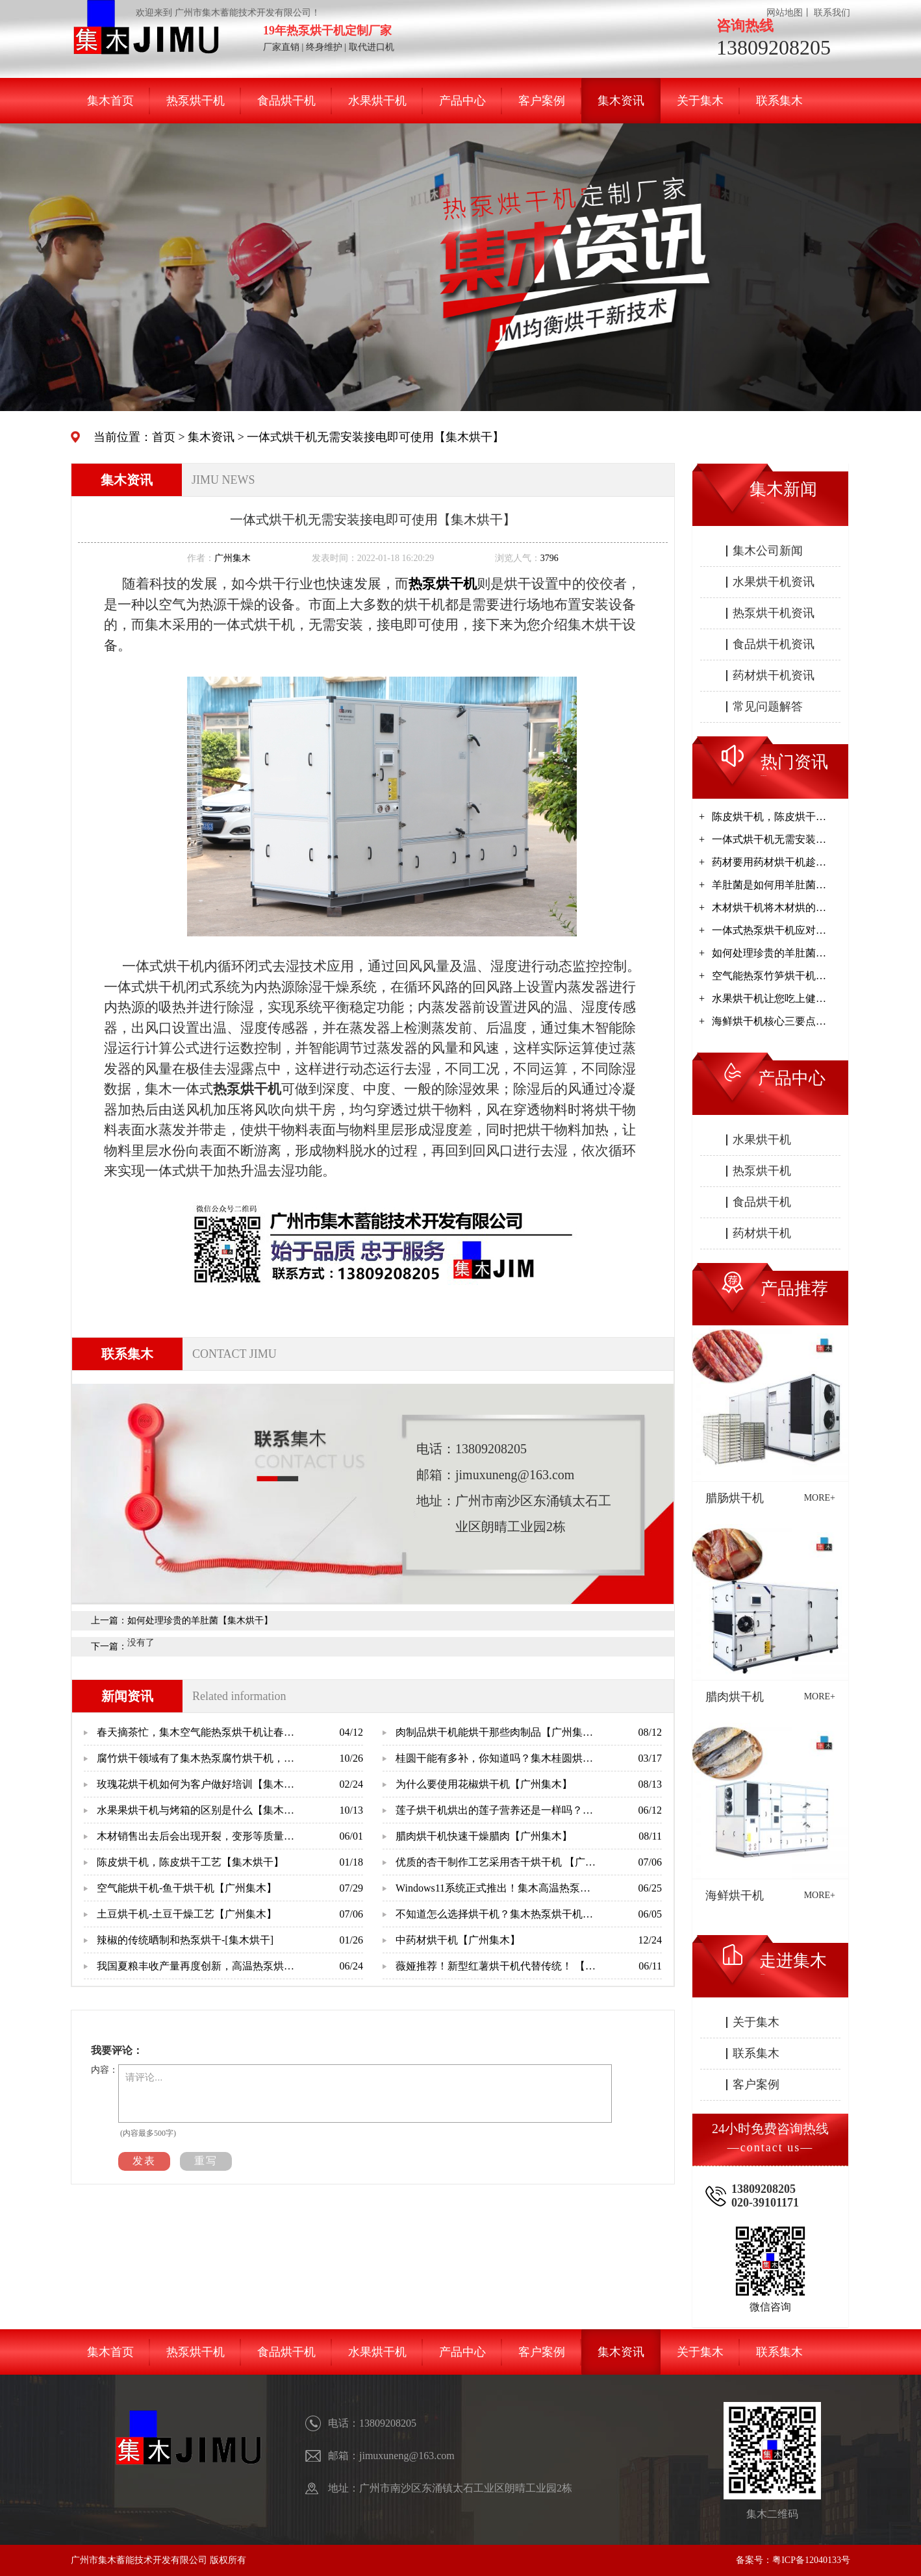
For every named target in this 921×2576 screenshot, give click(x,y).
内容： (104, 2070)
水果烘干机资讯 (773, 581)
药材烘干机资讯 (773, 675)
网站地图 (784, 13)
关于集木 (700, 100)
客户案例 (541, 100)
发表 (144, 2160)
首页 (163, 437)
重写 (206, 2160)
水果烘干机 (377, 100)
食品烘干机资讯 (773, 644)
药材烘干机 (762, 1233)
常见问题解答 (768, 706)
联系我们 (832, 13)
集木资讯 (621, 100)
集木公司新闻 (768, 550)
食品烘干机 (286, 100)
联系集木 (779, 100)
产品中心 (462, 100)
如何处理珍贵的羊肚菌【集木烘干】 (200, 1620)
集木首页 (110, 100)
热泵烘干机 (195, 100)
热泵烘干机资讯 (773, 612)
